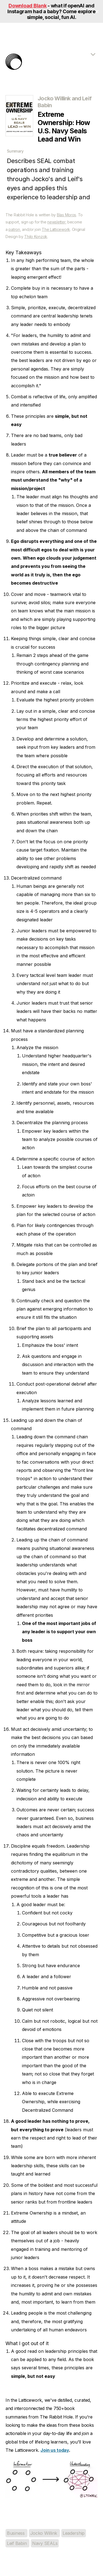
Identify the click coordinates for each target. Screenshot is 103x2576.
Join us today (54, 2450)
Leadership (74, 2533)
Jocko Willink (44, 2533)
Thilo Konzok (35, 236)
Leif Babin (17, 2543)
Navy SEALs (44, 2543)
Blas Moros (66, 214)
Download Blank (27, 6)
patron (14, 229)
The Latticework (56, 229)
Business (16, 2533)
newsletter (56, 222)
